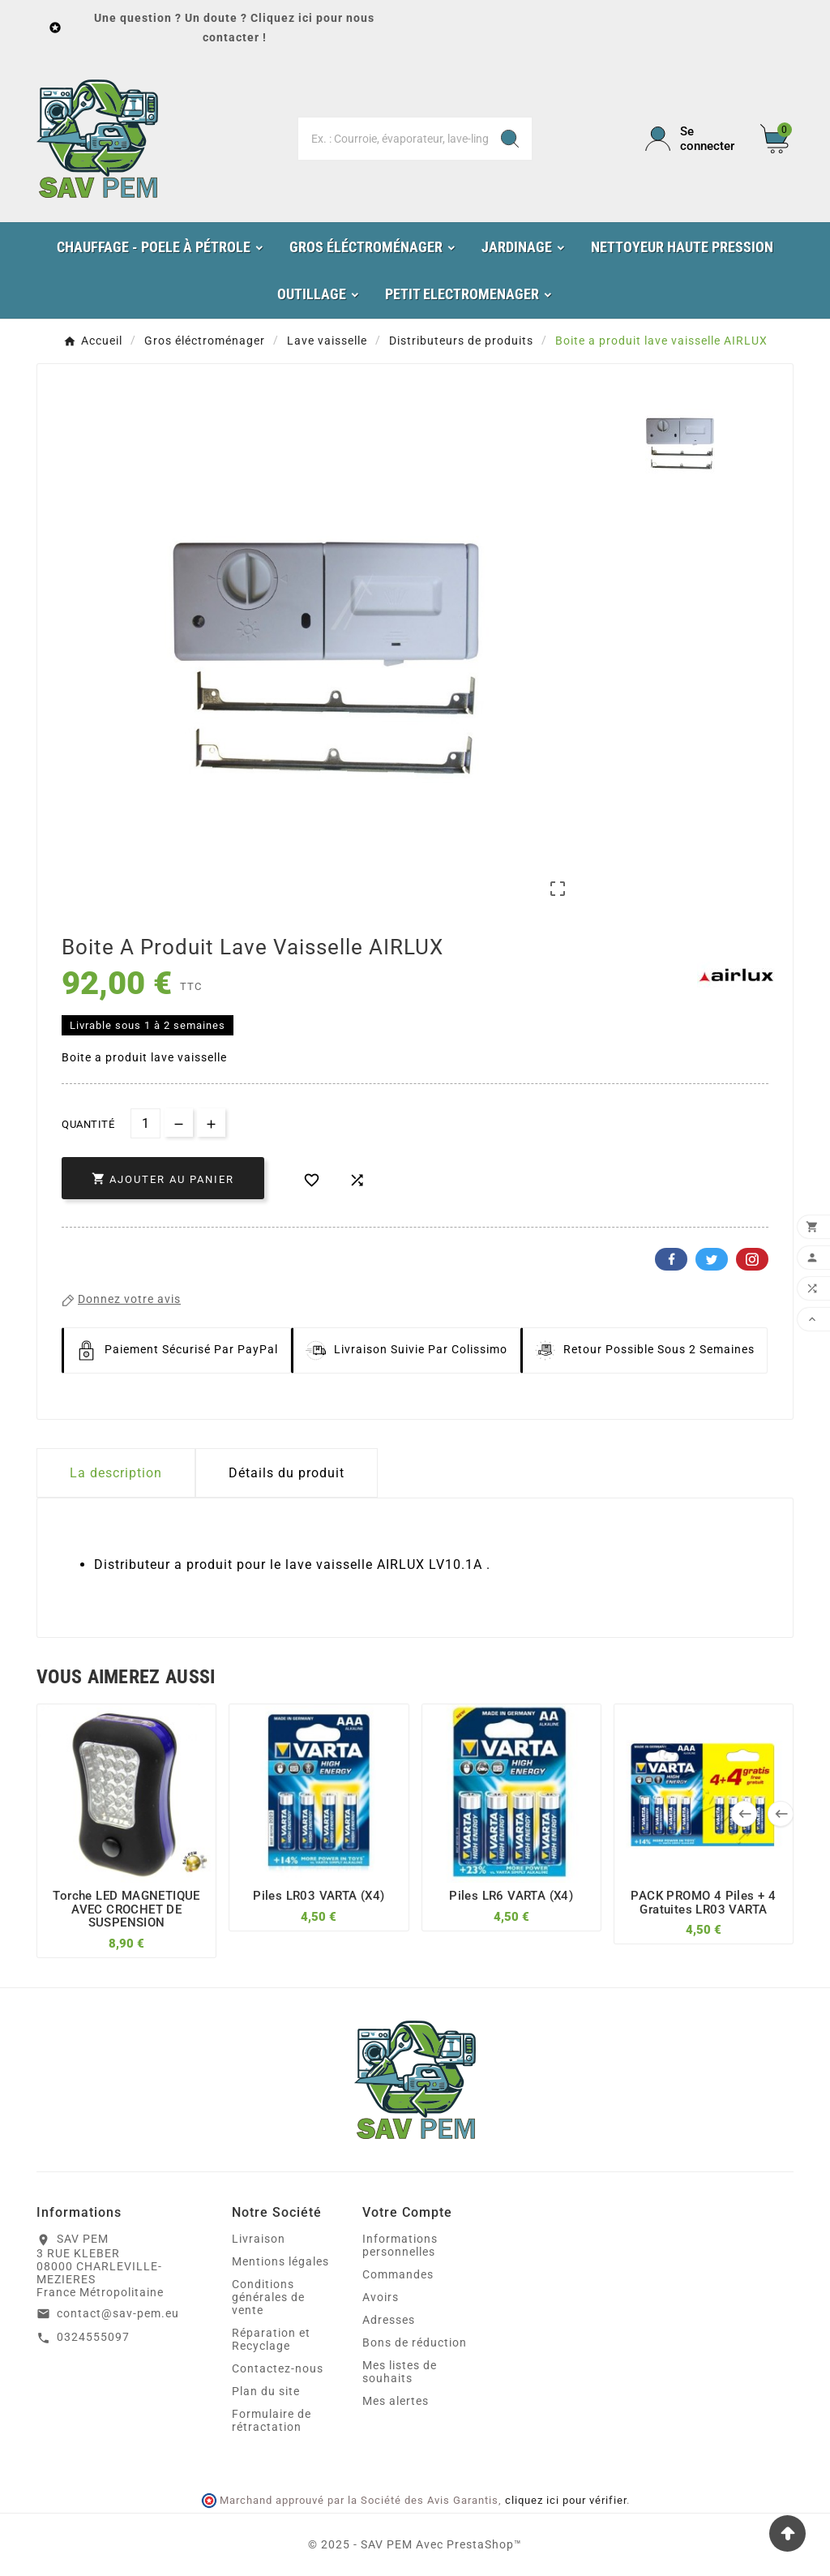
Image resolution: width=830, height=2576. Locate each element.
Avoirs (380, 2297)
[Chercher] (392, 139)
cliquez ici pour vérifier (566, 2500)
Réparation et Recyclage (271, 2339)
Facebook (671, 1259)
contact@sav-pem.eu (118, 2313)
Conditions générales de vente (268, 2297)
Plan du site (266, 2391)
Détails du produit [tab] (286, 1473)
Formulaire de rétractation (271, 2420)
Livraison (258, 2238)
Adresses (388, 2319)
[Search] (510, 139)
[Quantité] (145, 1123)
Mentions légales (280, 2261)
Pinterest (752, 1259)
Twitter (711, 1259)
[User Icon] (693, 138)
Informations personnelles (400, 2245)
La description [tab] (116, 1473)
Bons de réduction (414, 2342)
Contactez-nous (277, 2368)
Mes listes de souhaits (399, 2372)
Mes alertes (395, 2400)
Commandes (398, 2274)
